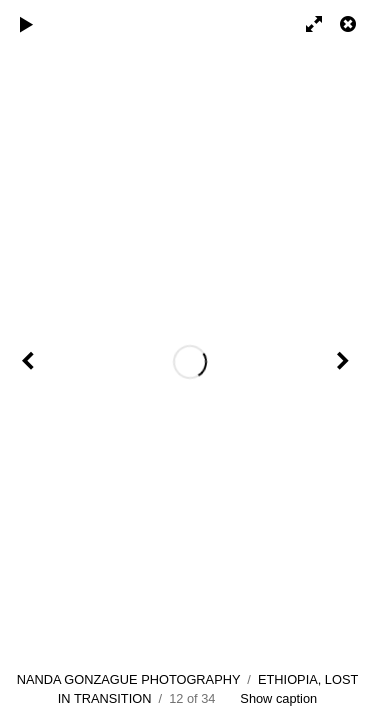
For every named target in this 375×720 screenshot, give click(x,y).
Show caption (278, 698)
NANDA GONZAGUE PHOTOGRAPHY (129, 679)
